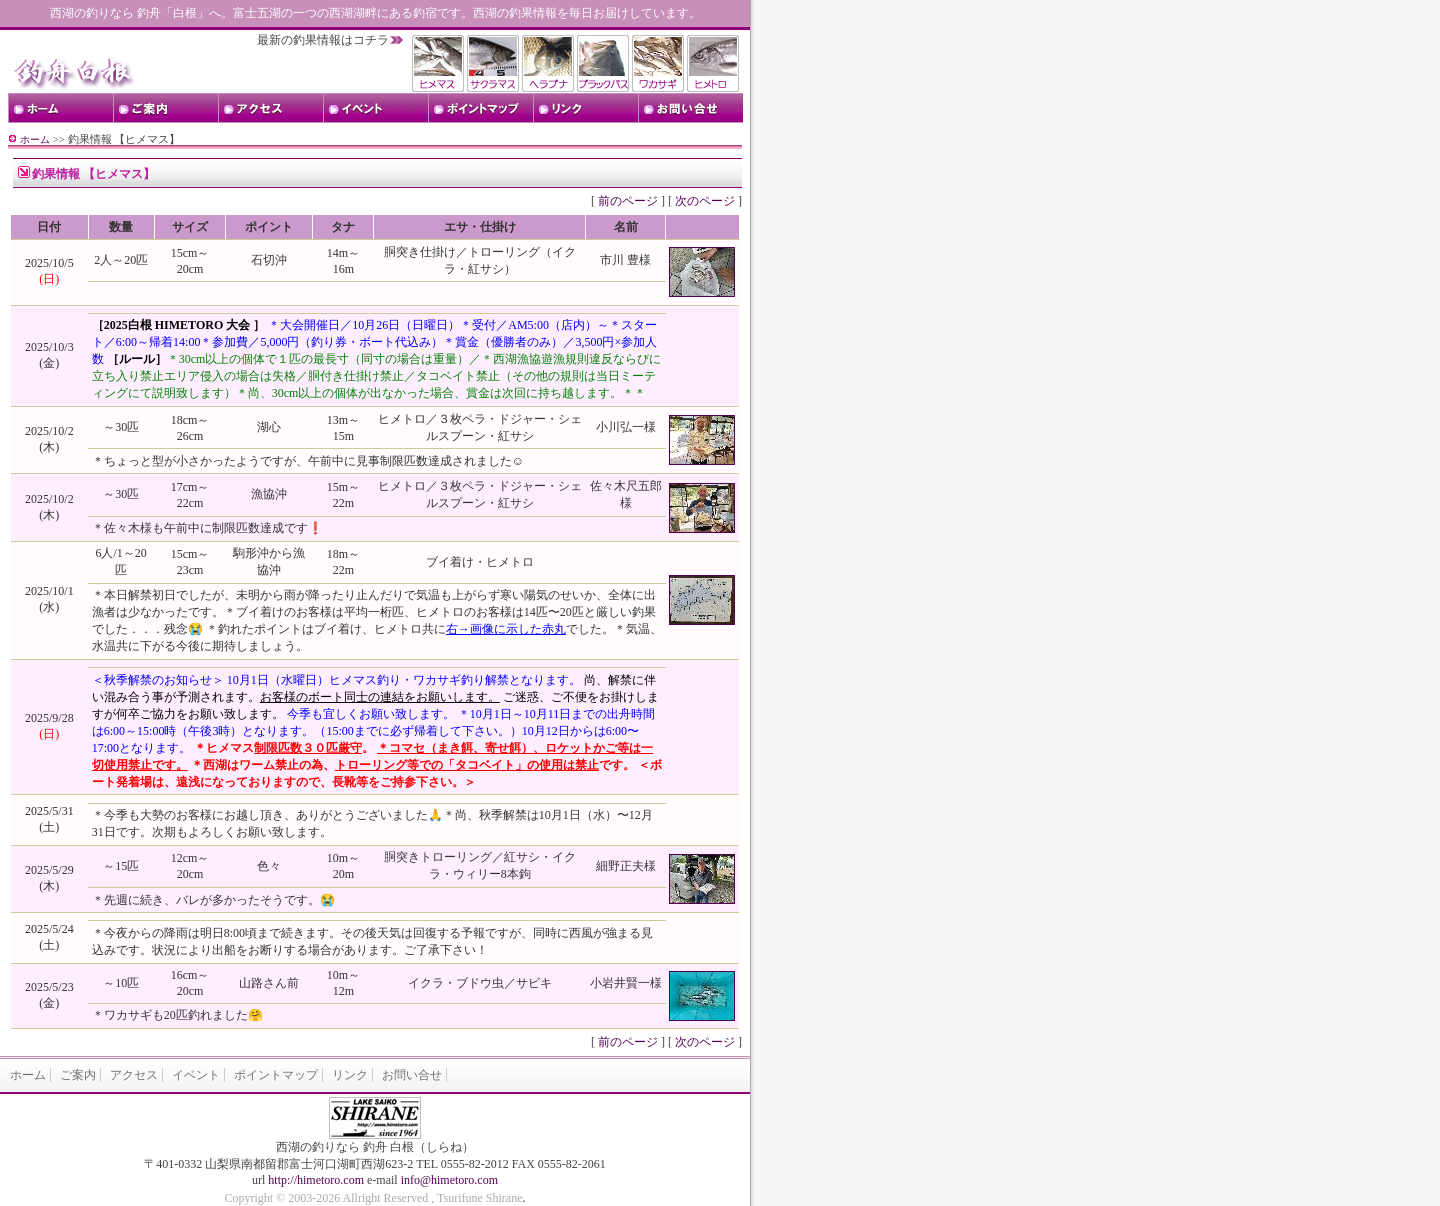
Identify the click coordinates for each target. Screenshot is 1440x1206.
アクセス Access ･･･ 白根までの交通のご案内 (270, 108)
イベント (196, 1075)
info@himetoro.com (449, 1180)
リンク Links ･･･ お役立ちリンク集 (585, 108)
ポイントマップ (276, 1075)
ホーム (35, 139)
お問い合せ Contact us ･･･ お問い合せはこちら (690, 108)
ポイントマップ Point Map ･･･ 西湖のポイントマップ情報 (480, 108)
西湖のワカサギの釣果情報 (659, 63)
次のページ (705, 201)
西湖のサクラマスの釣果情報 (494, 63)
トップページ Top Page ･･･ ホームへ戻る (60, 108)
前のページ (628, 201)
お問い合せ (412, 1075)
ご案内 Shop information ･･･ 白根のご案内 (165, 108)
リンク (350, 1075)
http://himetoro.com (316, 1180)
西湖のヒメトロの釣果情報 (714, 63)
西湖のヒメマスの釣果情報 (439, 63)
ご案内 (78, 1075)
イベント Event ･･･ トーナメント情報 (375, 108)
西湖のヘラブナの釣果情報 (549, 63)
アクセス (134, 1075)
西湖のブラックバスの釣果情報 (604, 63)
